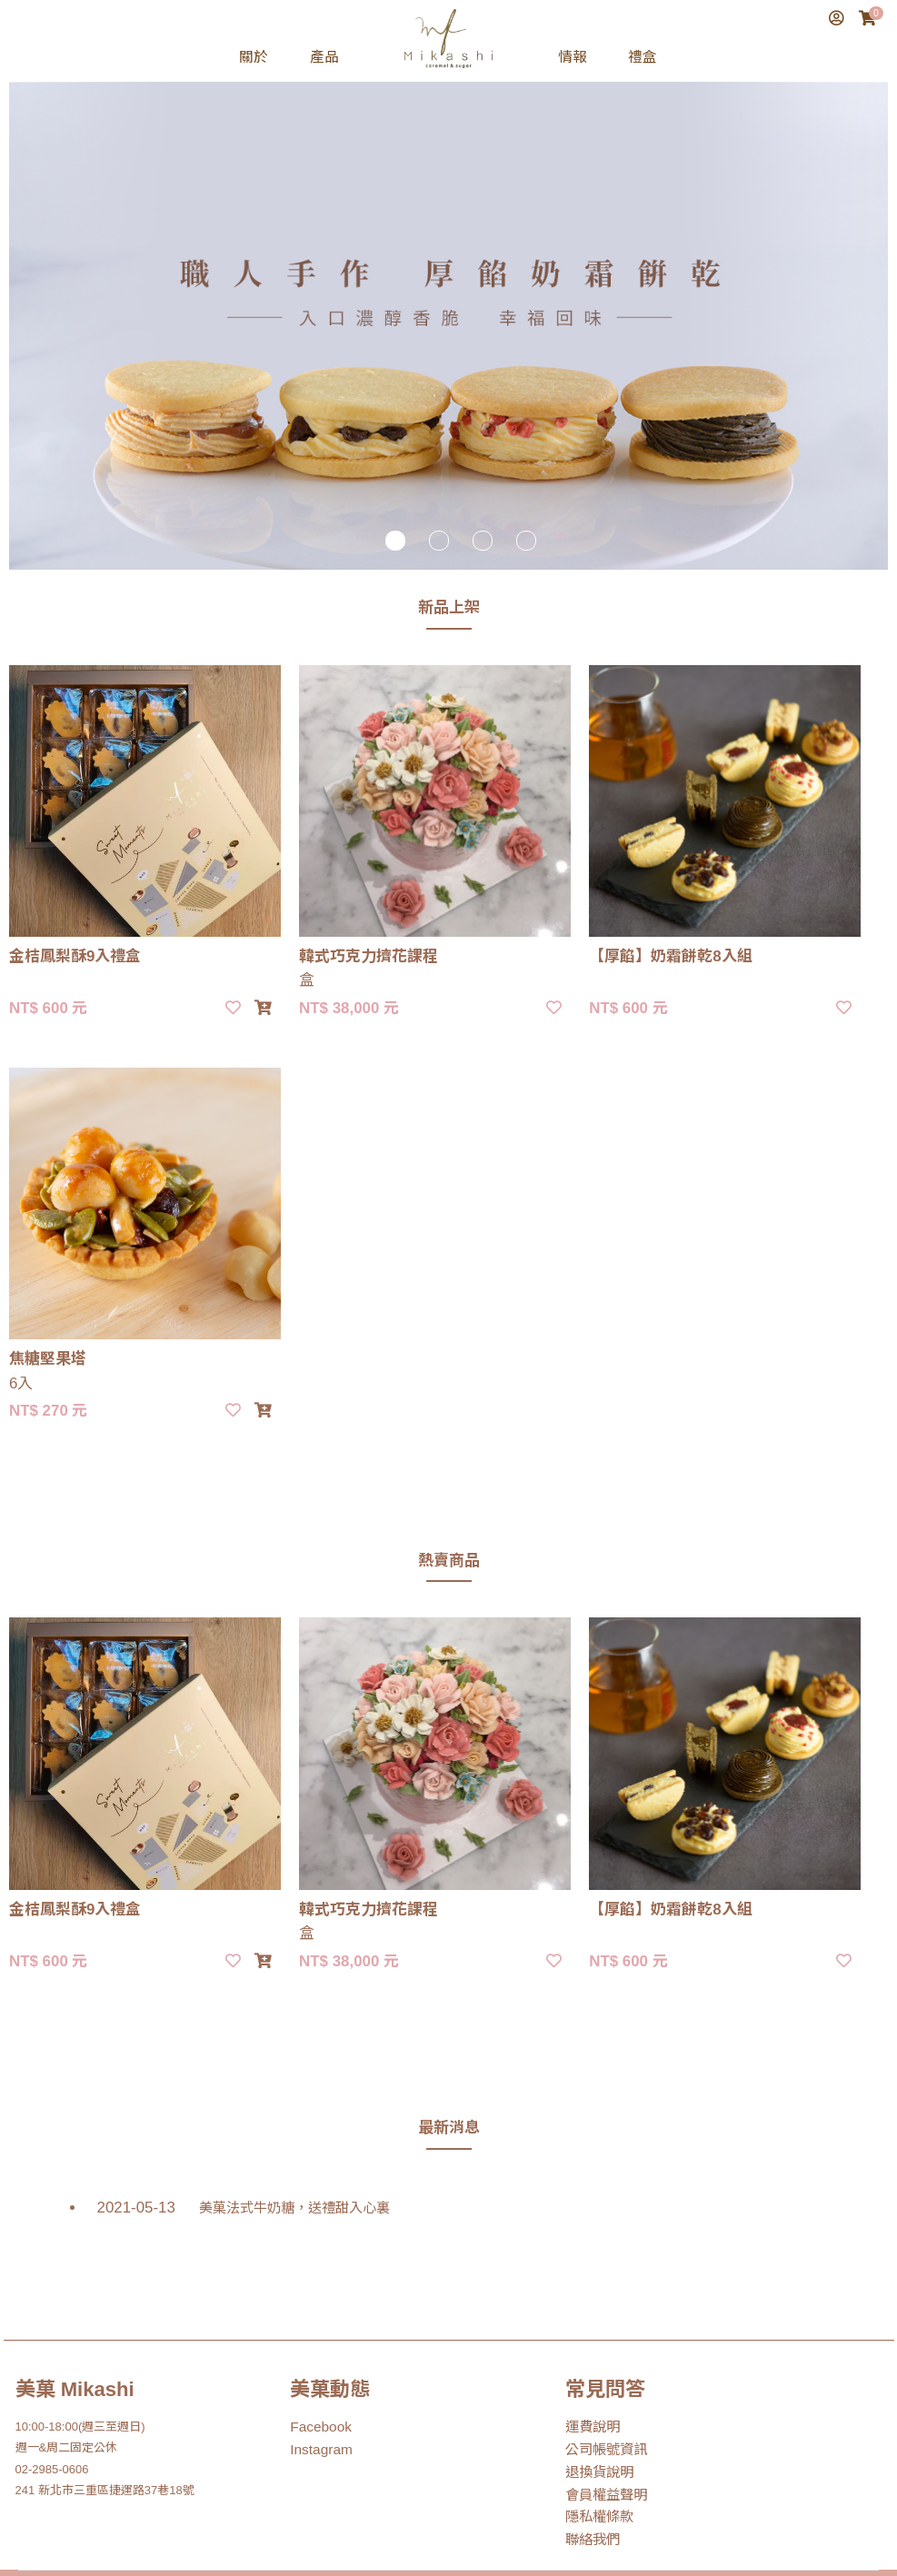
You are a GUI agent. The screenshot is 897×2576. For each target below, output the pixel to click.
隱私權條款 (594, 2445)
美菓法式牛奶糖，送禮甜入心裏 (256, 2141)
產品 (324, 57)
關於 (253, 57)
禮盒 (642, 57)
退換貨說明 (594, 2403)
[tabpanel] (448, 292)
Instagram (316, 2382)
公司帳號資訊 (600, 2382)
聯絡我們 (589, 2466)
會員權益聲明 (600, 2425)
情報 (572, 57)
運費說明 (589, 2360)
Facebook (316, 2360)
